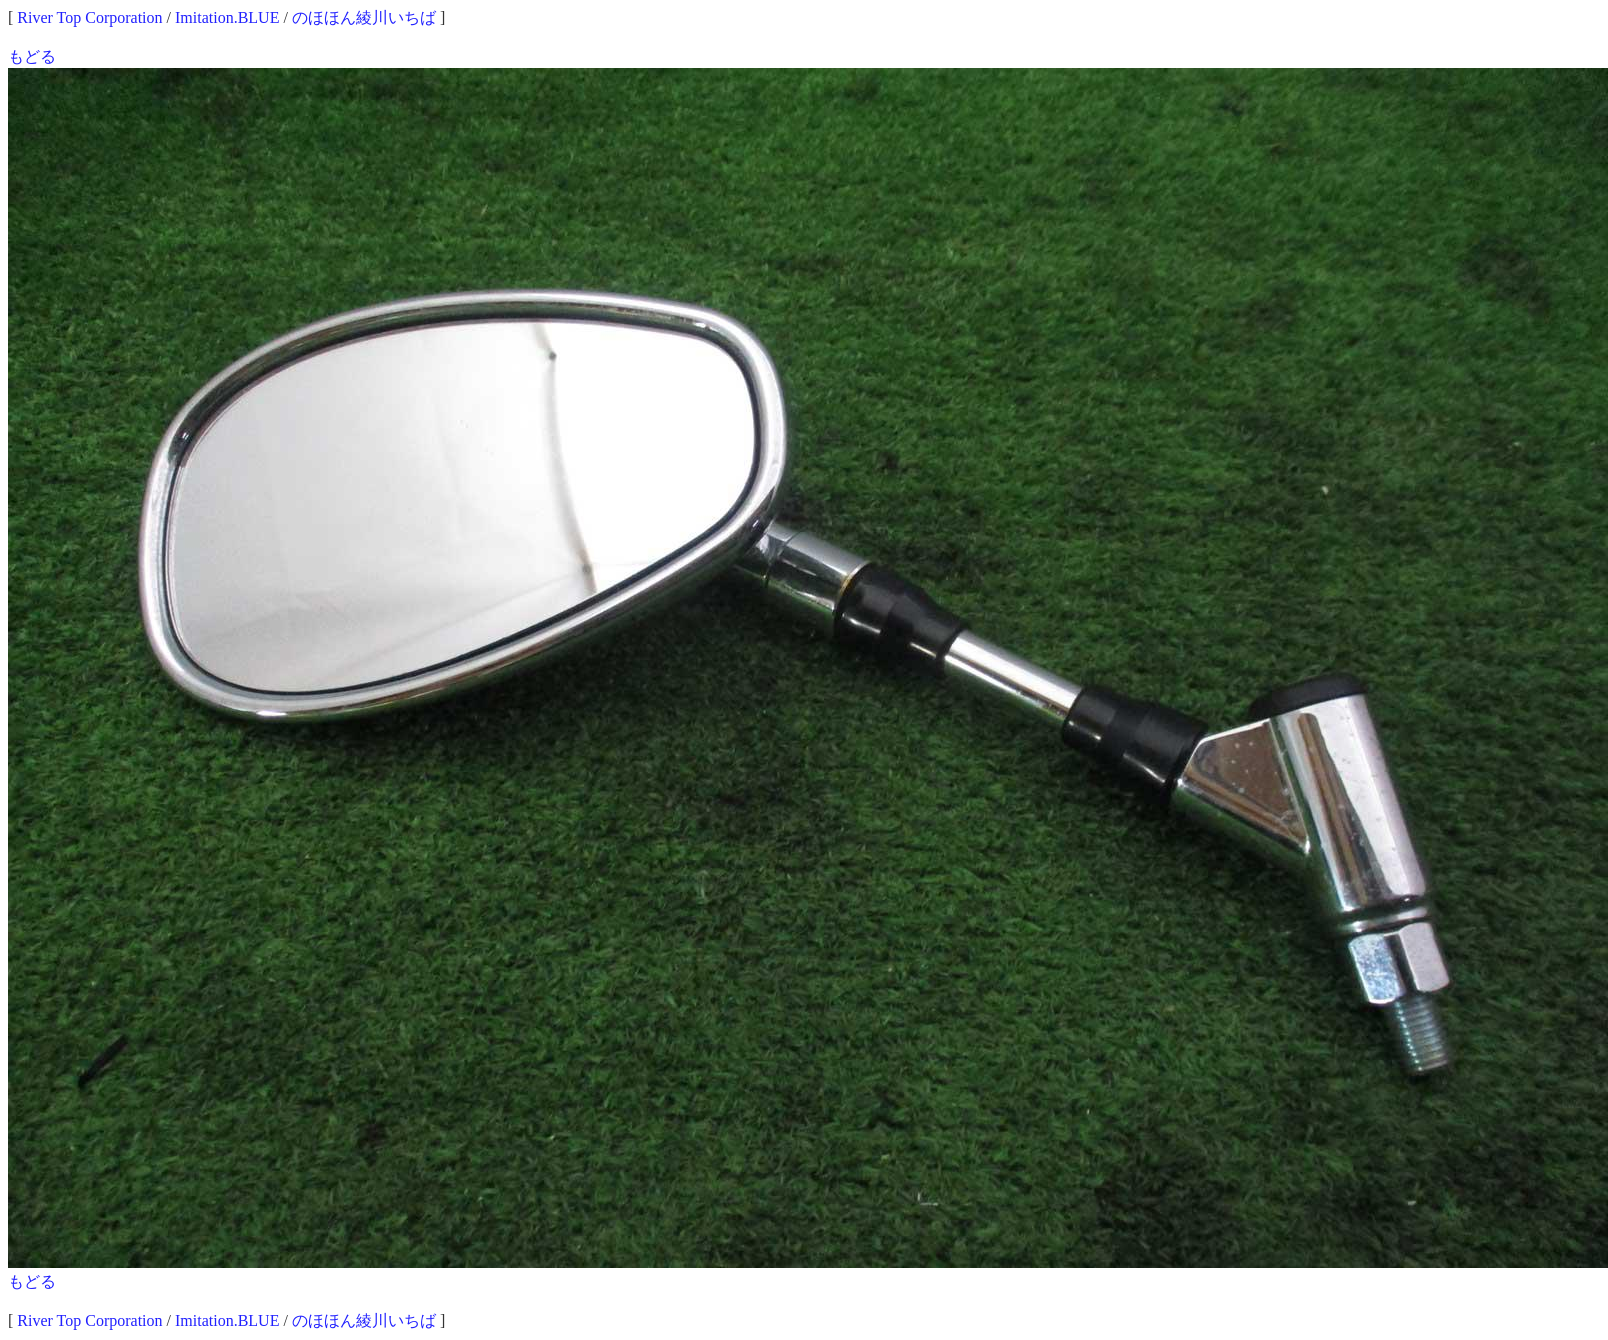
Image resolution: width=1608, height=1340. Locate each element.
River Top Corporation (89, 17)
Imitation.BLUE (227, 17)
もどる (32, 56)
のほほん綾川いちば (364, 17)
